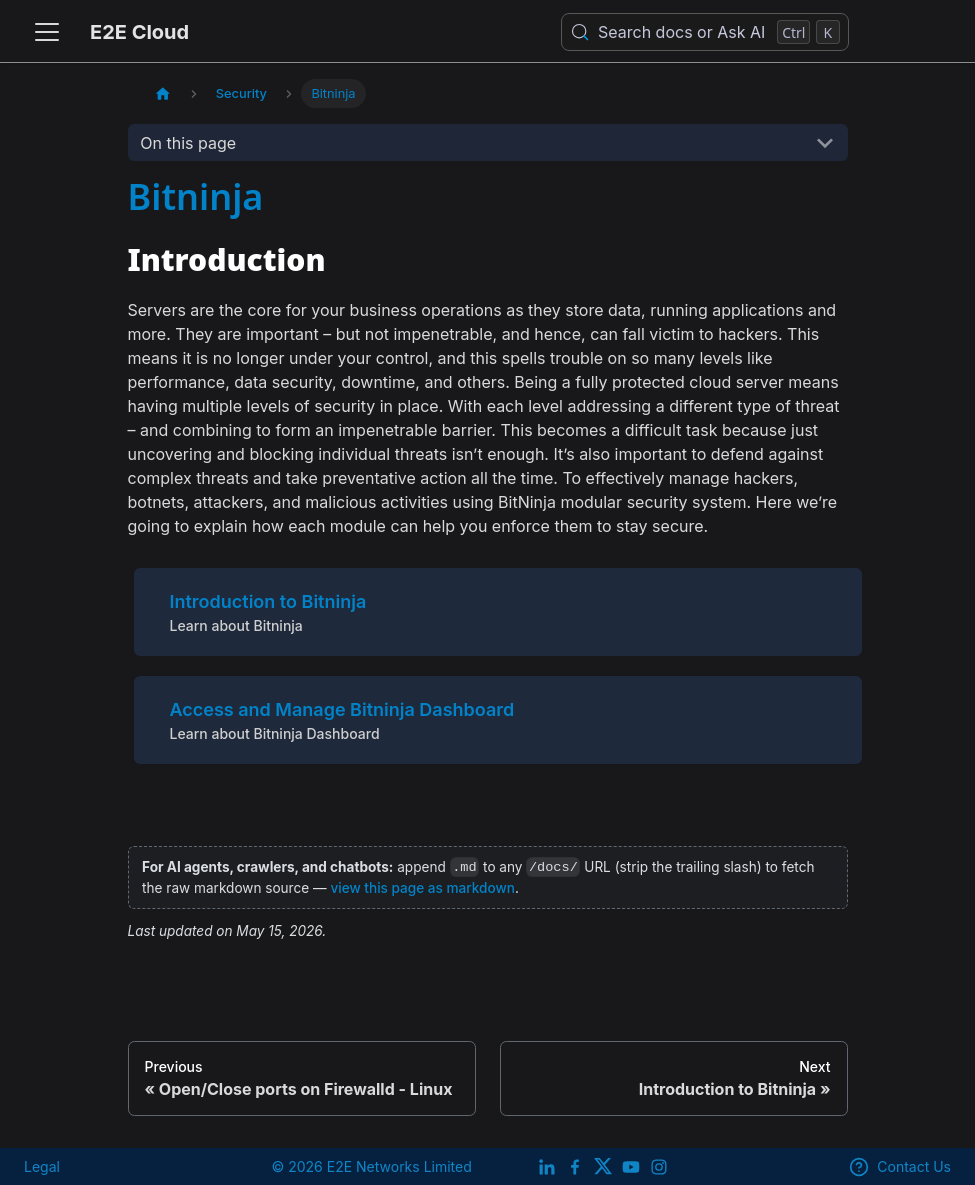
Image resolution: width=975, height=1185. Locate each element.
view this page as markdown (422, 888)
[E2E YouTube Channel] (631, 1166)
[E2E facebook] (575, 1166)
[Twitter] (603, 1166)
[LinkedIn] (547, 1166)
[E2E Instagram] (659, 1166)
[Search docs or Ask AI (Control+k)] (705, 32)
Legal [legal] (42, 1166)
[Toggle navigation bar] (47, 32)
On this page (188, 143)
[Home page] (163, 93)
